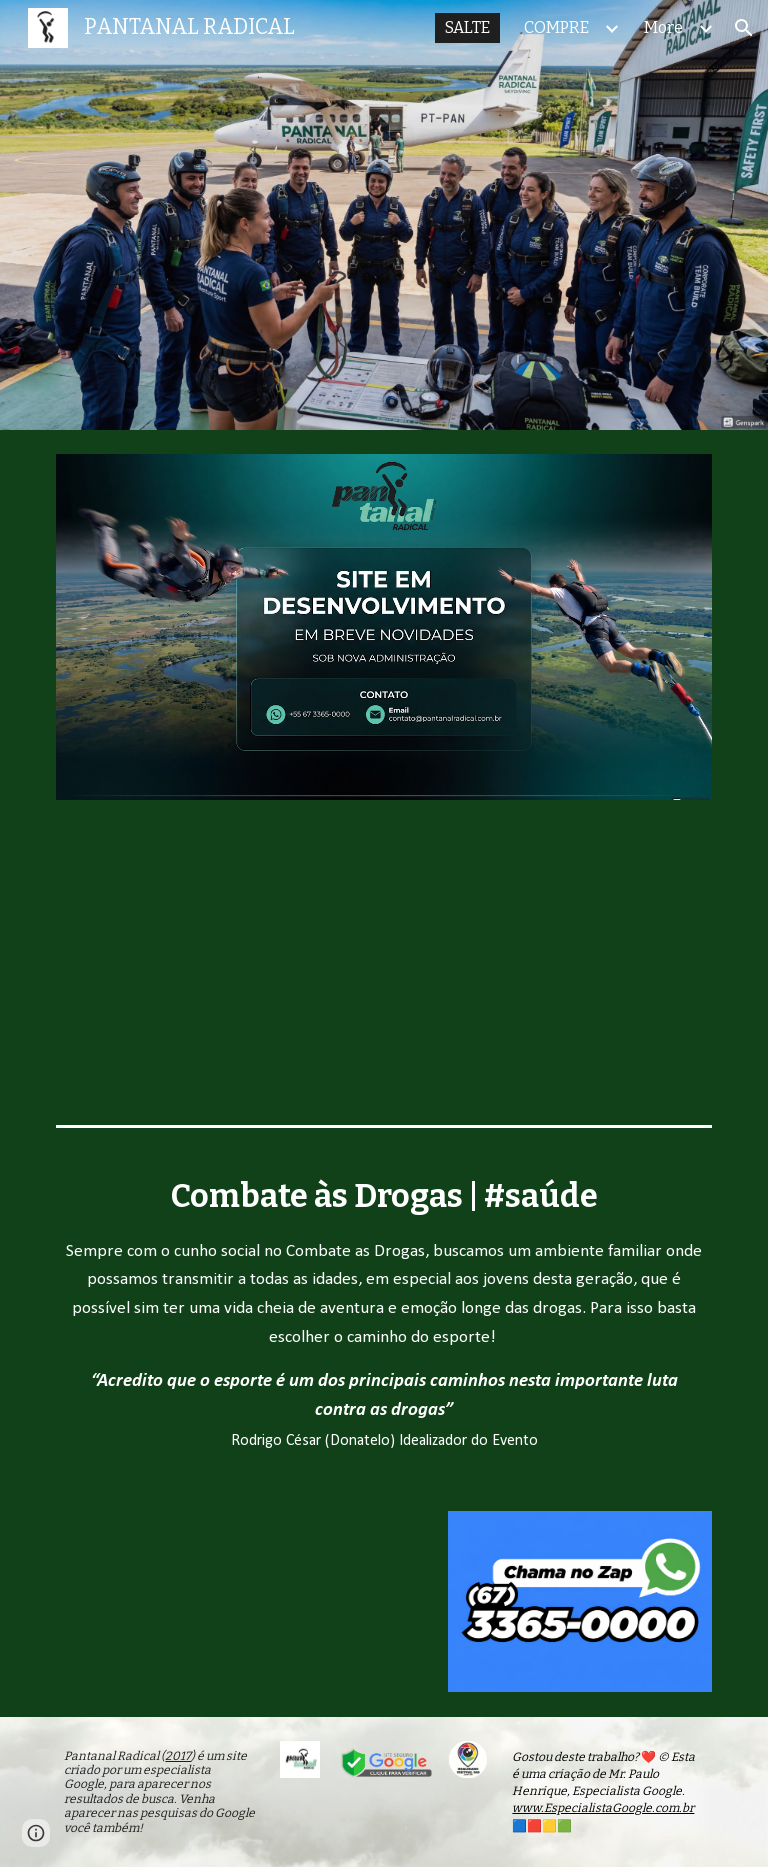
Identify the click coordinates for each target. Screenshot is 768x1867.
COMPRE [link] (556, 27)
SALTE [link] (467, 27)
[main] (383, 1311)
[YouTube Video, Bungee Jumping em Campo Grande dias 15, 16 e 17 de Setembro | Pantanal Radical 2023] (383, 970)
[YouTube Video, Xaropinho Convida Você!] (159, 970)
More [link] (663, 27)
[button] (744, 28)
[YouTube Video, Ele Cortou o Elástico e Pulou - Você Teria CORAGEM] (607, 970)
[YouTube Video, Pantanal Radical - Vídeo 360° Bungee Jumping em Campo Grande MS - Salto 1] (187, 1602)
